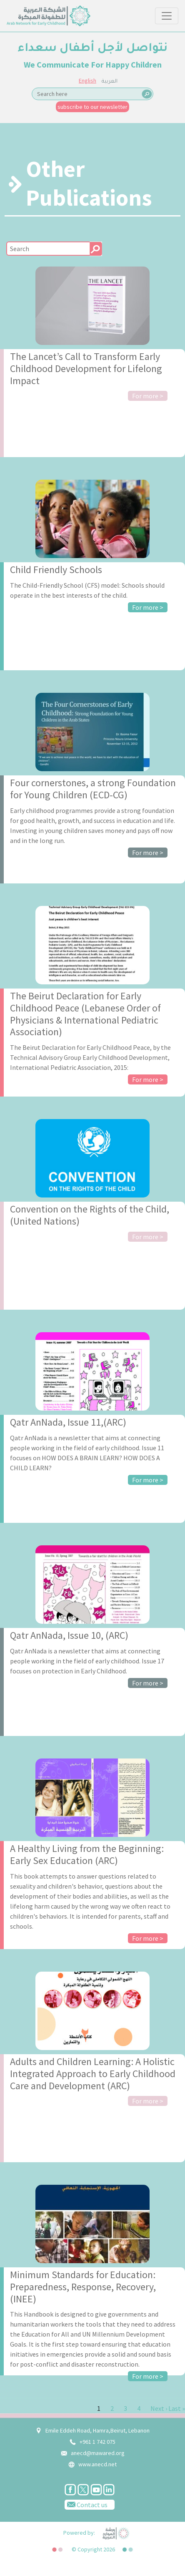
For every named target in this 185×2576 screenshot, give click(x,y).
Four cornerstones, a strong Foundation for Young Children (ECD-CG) (93, 788)
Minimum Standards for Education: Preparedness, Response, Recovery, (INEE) (83, 2286)
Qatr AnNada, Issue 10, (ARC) (69, 1635)
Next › (158, 2408)
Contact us (86, 2504)
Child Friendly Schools (56, 569)
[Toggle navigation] (166, 16)
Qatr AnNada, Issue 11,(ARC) (68, 1422)
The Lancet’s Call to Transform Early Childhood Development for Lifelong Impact (86, 368)
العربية (110, 82)
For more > (147, 396)
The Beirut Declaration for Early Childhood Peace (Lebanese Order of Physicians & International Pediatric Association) (85, 1013)
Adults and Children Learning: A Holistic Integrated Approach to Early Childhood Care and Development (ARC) (92, 2073)
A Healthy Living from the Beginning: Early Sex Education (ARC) (87, 1854)
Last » (176, 2408)
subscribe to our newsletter (93, 107)
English (87, 80)
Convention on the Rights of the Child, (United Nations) (89, 1215)
